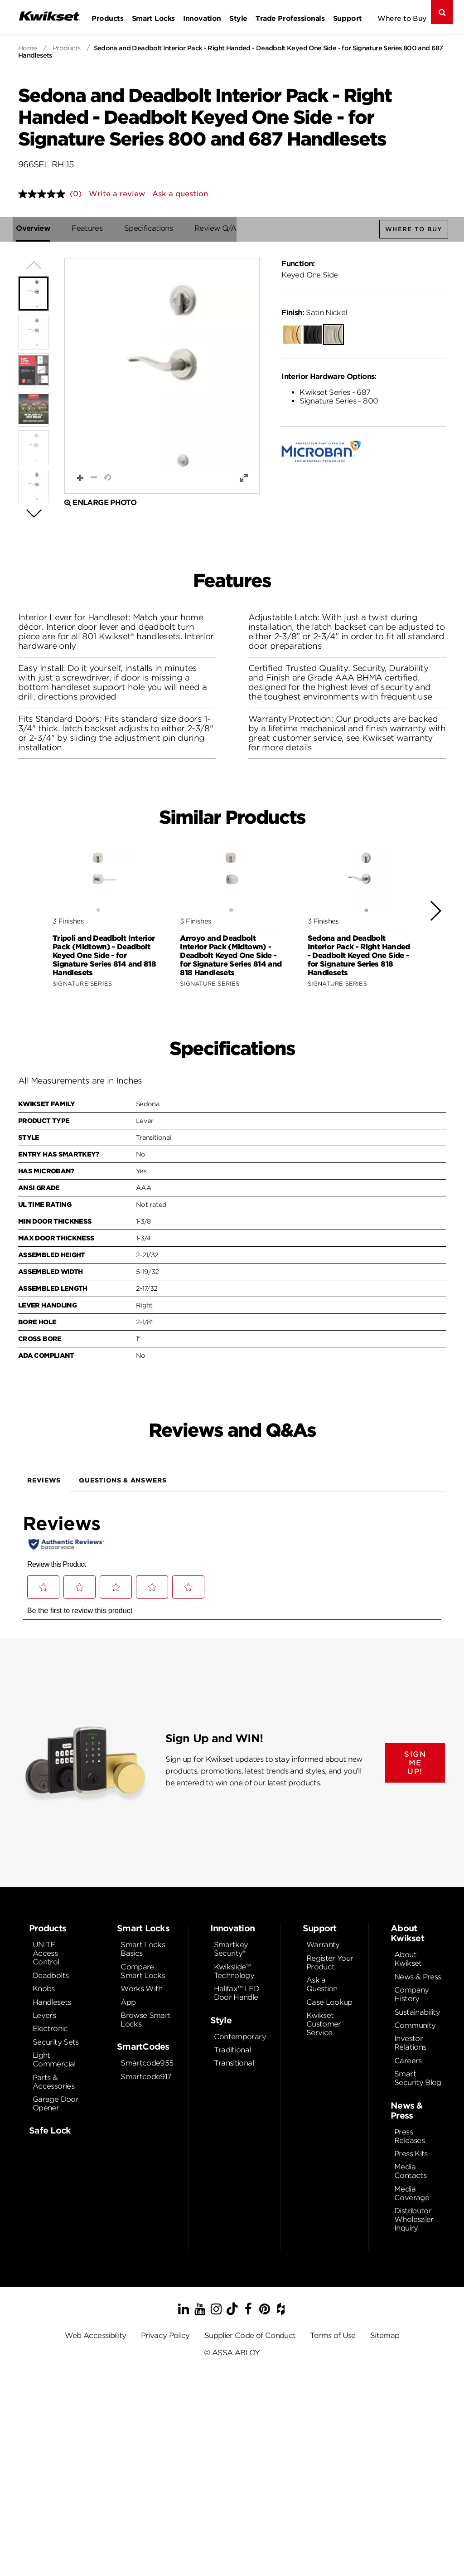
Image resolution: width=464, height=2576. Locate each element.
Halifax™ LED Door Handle (236, 1993)
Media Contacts (410, 2171)
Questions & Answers (122, 1480)
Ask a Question (322, 1984)
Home (27, 48)
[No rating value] (44, 194)
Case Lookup (329, 2002)
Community (414, 2026)
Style (238, 18)
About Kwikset (408, 1959)
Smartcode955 (147, 2063)
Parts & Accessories (53, 2082)
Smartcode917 (146, 2077)
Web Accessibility (95, 2336)
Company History (411, 1994)
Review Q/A (218, 228)
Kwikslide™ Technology (234, 1971)
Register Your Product (329, 1963)
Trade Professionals (290, 18)
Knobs (44, 1989)
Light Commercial (54, 2060)
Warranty (323, 1945)
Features (89, 228)
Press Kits (411, 2154)
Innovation (202, 18)
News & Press (417, 1977)
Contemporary (240, 2037)
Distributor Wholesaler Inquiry (414, 2220)
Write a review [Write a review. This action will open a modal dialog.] (117, 194)
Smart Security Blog (417, 2078)
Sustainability (417, 2012)
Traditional (232, 2050)
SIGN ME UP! (415, 1763)
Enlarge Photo (100, 503)
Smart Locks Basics (143, 1949)
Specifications (150, 228)
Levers (44, 2016)
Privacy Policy (165, 2336)
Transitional (234, 2063)
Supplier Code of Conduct (250, 2336)
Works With (142, 1989)
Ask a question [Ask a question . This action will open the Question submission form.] (180, 194)
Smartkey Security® (231, 1949)
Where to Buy (402, 18)
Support (347, 18)
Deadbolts (50, 1976)
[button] (162, 376)
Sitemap (385, 2336)
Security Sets (56, 2042)
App (128, 2002)
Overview (35, 228)
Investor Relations (410, 2043)
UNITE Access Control (46, 1954)
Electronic (50, 2029)
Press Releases (409, 2136)
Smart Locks (153, 18)
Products (107, 18)
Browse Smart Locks (145, 2020)
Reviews (44, 1480)
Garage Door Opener (55, 2104)
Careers (408, 2061)
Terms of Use (332, 2336)
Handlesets (52, 2002)
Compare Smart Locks (143, 1971)
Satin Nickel (314, 313)
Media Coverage (411, 2193)
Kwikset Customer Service (323, 2024)
